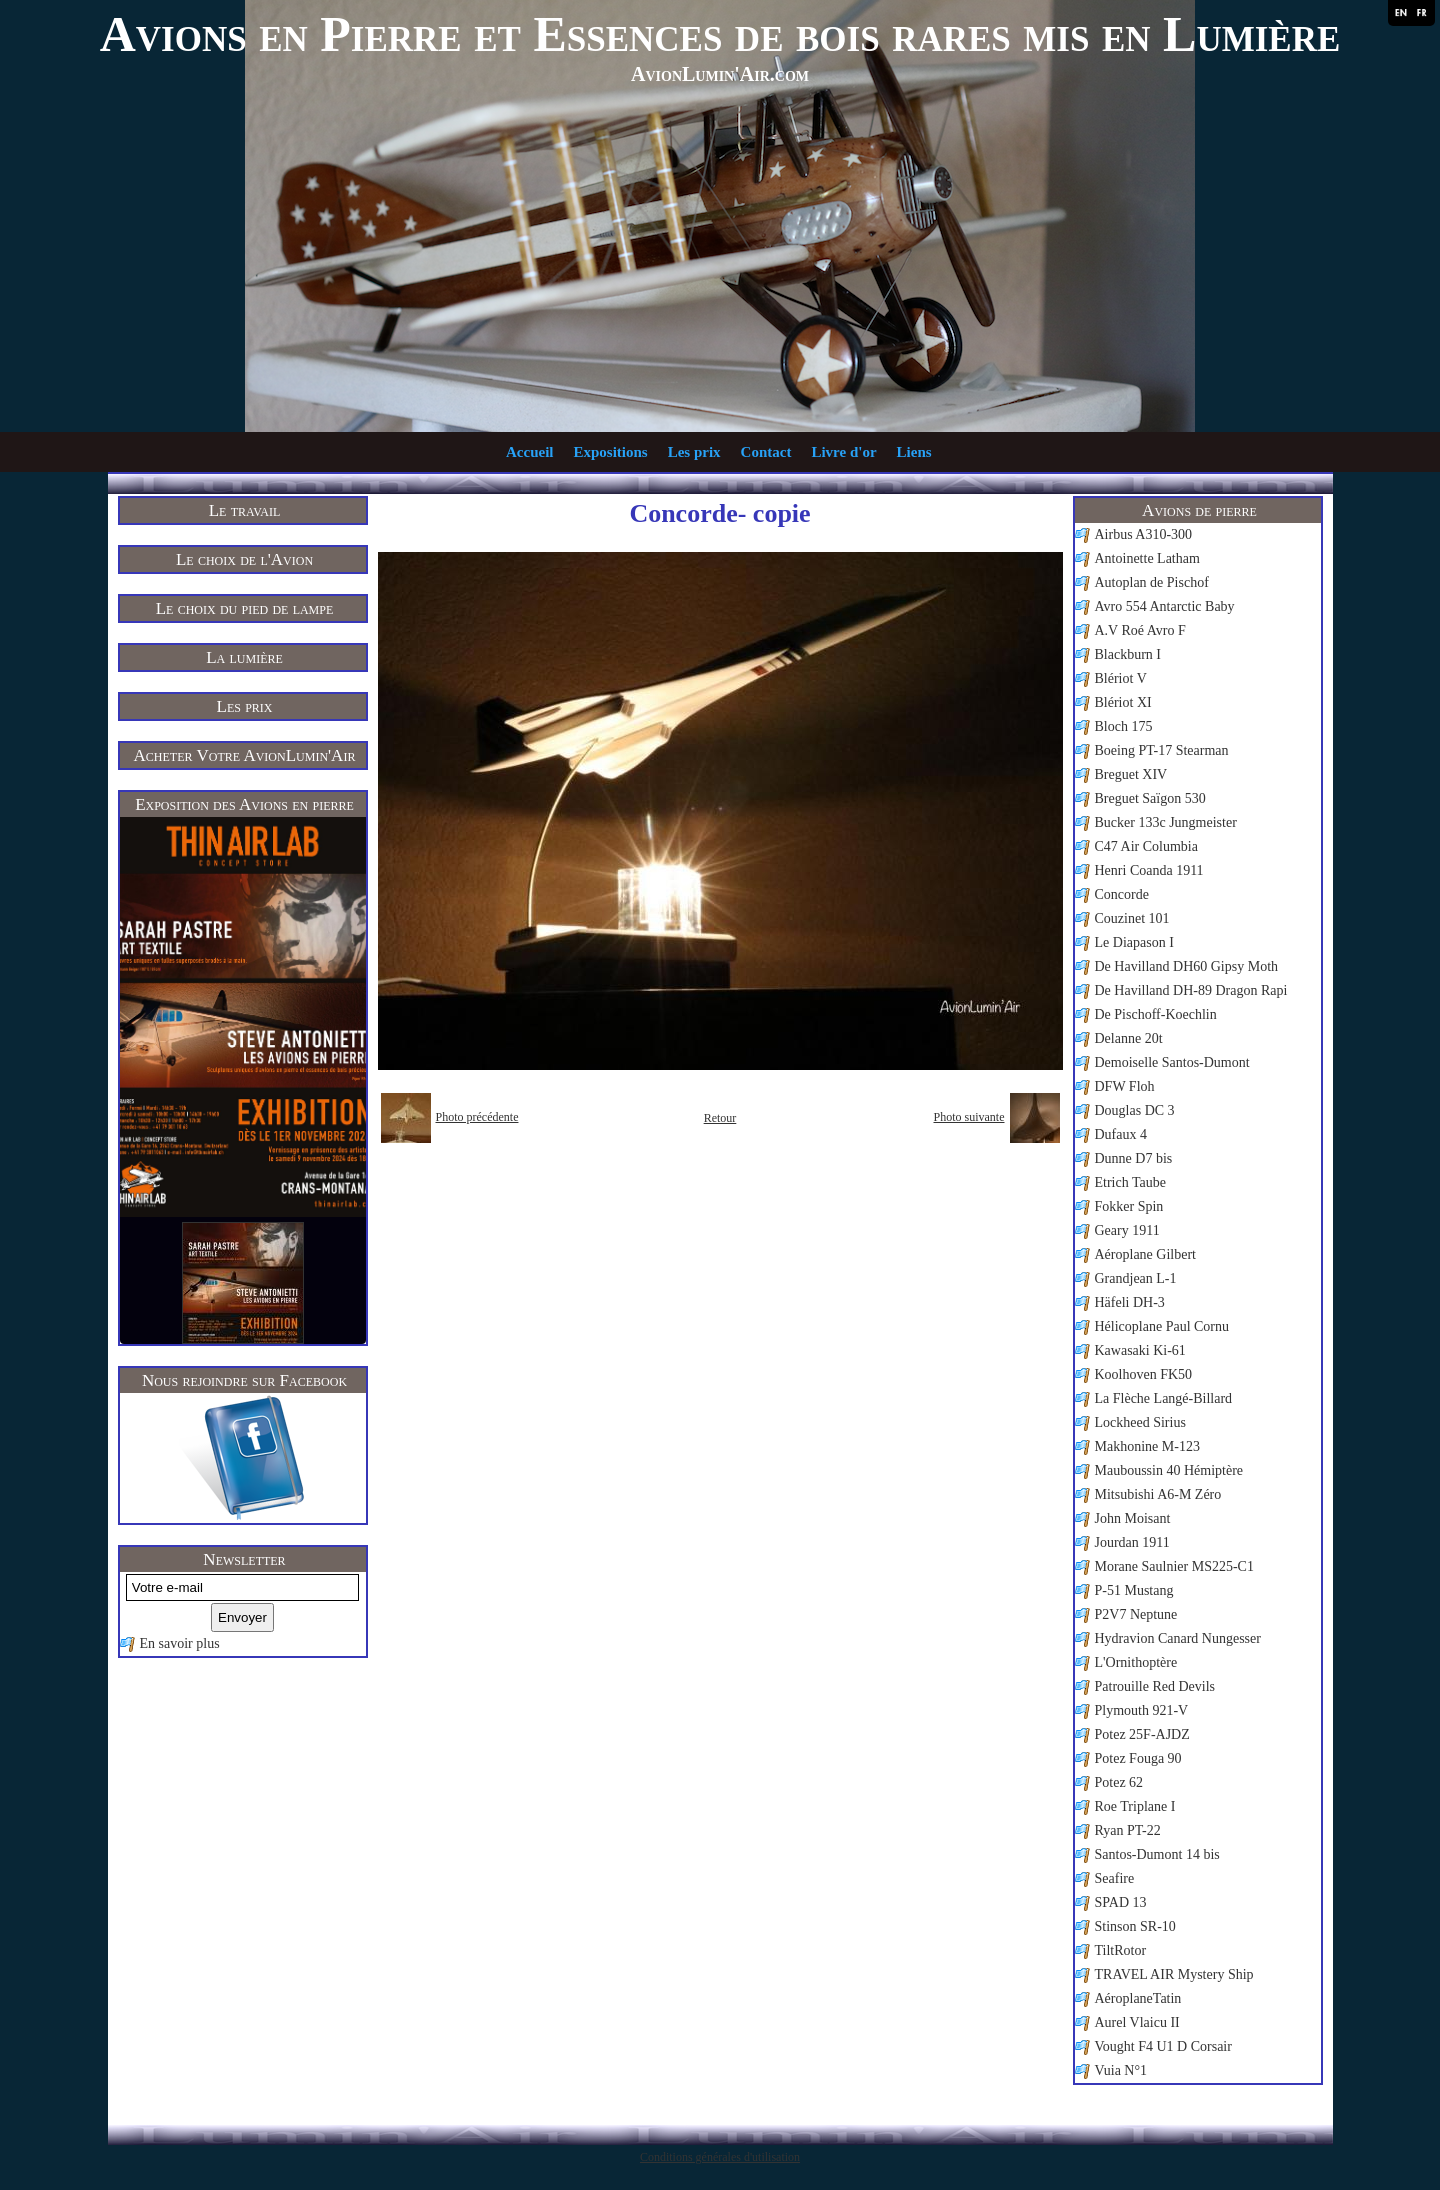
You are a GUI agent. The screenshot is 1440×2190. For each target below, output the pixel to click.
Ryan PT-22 (1128, 1830)
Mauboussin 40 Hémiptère (1169, 1470)
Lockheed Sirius (1140, 1422)
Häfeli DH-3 (1130, 1302)
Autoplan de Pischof (1152, 582)
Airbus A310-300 (1144, 534)
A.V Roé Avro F (1140, 630)
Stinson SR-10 (1135, 1926)
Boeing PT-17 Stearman (1162, 750)
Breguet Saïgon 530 (1150, 798)
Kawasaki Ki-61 (1140, 1350)
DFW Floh (1125, 1086)
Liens (914, 452)
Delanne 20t (1129, 1038)
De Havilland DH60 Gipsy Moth (1187, 966)
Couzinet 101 (1132, 918)
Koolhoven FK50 (1144, 1374)
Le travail (245, 510)
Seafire (1115, 1878)
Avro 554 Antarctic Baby (1165, 606)
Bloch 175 (1124, 726)
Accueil (529, 452)
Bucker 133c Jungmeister (1166, 822)
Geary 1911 (1127, 1230)
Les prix (694, 452)
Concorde (1122, 894)
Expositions (610, 452)
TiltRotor (1121, 1950)
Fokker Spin (1129, 1206)
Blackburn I (1128, 654)
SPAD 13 (1121, 1902)
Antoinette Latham (1147, 558)
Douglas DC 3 (1135, 1110)
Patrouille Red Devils (1155, 1686)
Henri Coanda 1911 (1149, 870)
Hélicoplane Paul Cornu (1162, 1326)
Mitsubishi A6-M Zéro (1158, 1494)
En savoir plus (180, 1643)
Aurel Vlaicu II (1137, 2022)
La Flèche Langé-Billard (1164, 1398)
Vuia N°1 (1121, 2070)
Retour (720, 1118)
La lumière (244, 657)
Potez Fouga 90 (1138, 1758)
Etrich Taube (1130, 1182)
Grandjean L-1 (1136, 1278)
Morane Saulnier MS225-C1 (1174, 1566)
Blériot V (1121, 678)
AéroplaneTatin (1138, 1998)
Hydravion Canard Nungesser (1178, 1638)
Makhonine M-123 (1147, 1446)
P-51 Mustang (1134, 1590)
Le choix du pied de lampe (245, 608)
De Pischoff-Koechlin (1156, 1014)
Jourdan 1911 (1132, 1542)
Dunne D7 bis (1134, 1158)
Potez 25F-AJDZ (1142, 1734)
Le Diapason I (1134, 942)
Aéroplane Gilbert (1145, 1254)
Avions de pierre (1199, 510)
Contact (766, 452)
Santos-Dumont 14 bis (1157, 1854)
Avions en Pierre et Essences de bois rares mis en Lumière (720, 34)
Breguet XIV (1131, 774)
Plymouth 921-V (1142, 1710)
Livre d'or (843, 452)
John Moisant (1133, 1518)
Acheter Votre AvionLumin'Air (245, 755)
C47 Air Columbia (1146, 846)
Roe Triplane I (1135, 1806)
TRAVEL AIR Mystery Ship (1174, 1974)
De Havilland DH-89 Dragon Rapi (1191, 990)
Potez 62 (1119, 1782)
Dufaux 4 (1121, 1134)
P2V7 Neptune (1136, 1614)
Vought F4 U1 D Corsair (1163, 2046)
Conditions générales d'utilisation (720, 2157)
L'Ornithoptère (1136, 1662)
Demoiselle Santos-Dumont (1172, 1062)
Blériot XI (1123, 702)
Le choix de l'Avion (244, 559)
